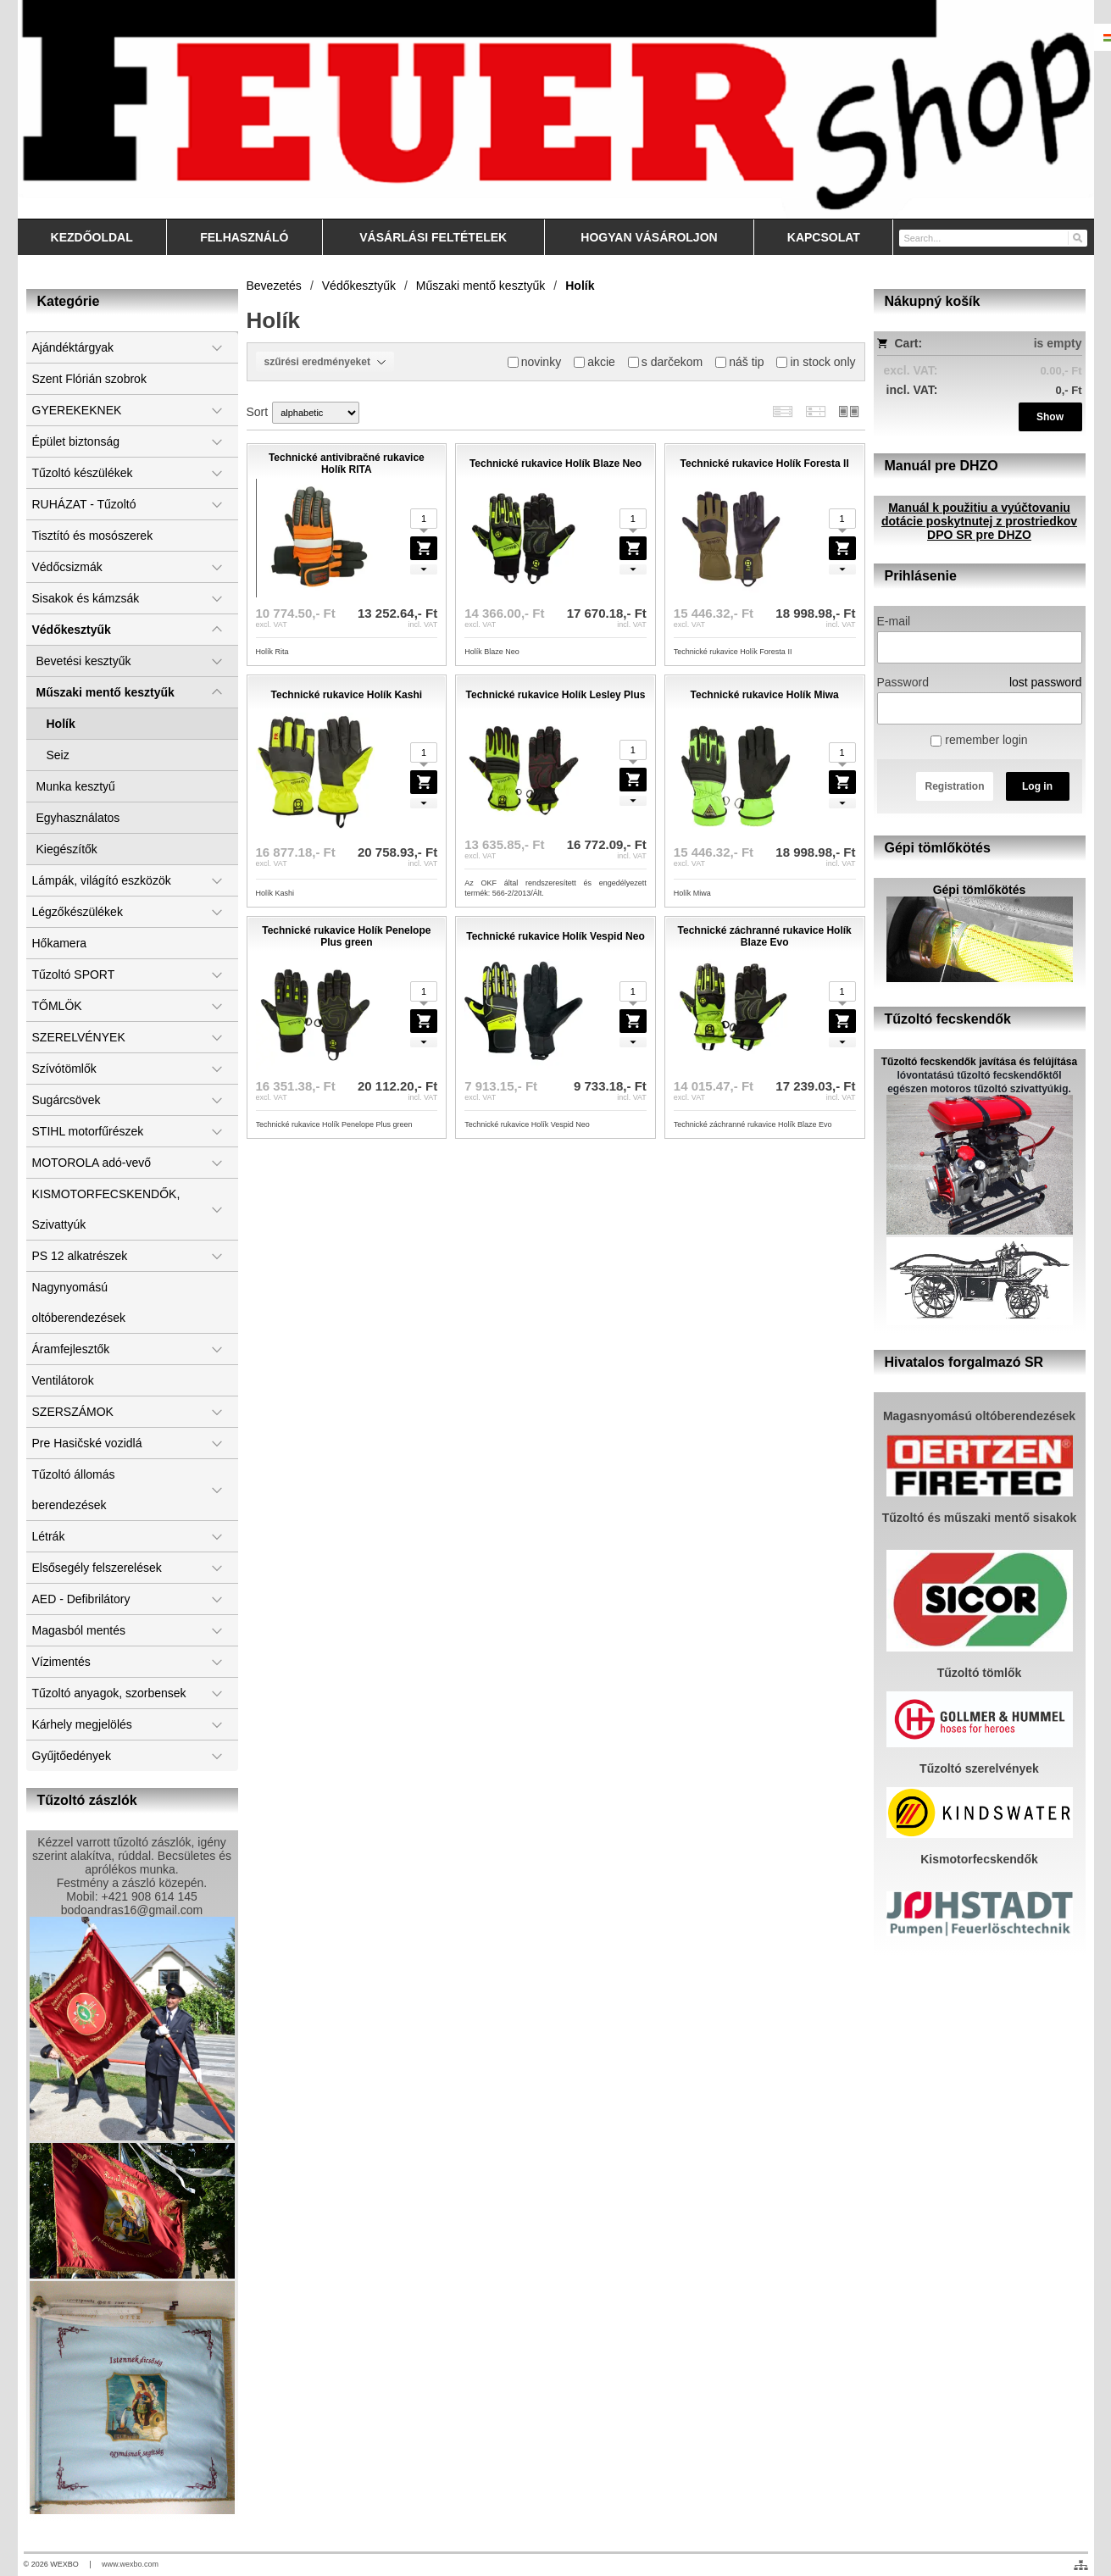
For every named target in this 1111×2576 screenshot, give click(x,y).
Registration (954, 786)
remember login (978, 740)
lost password (1045, 682)
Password (903, 682)
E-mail (894, 621)
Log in (1037, 786)
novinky (534, 362)
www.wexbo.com (130, 2564)
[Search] (1076, 237)
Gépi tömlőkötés (979, 890)
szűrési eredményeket (325, 362)
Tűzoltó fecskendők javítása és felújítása (979, 1062)
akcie (594, 362)
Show (1050, 417)
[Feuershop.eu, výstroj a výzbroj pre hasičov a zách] (556, 109)
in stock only (815, 362)
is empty (1058, 343)
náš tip (739, 362)
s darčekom (665, 362)
